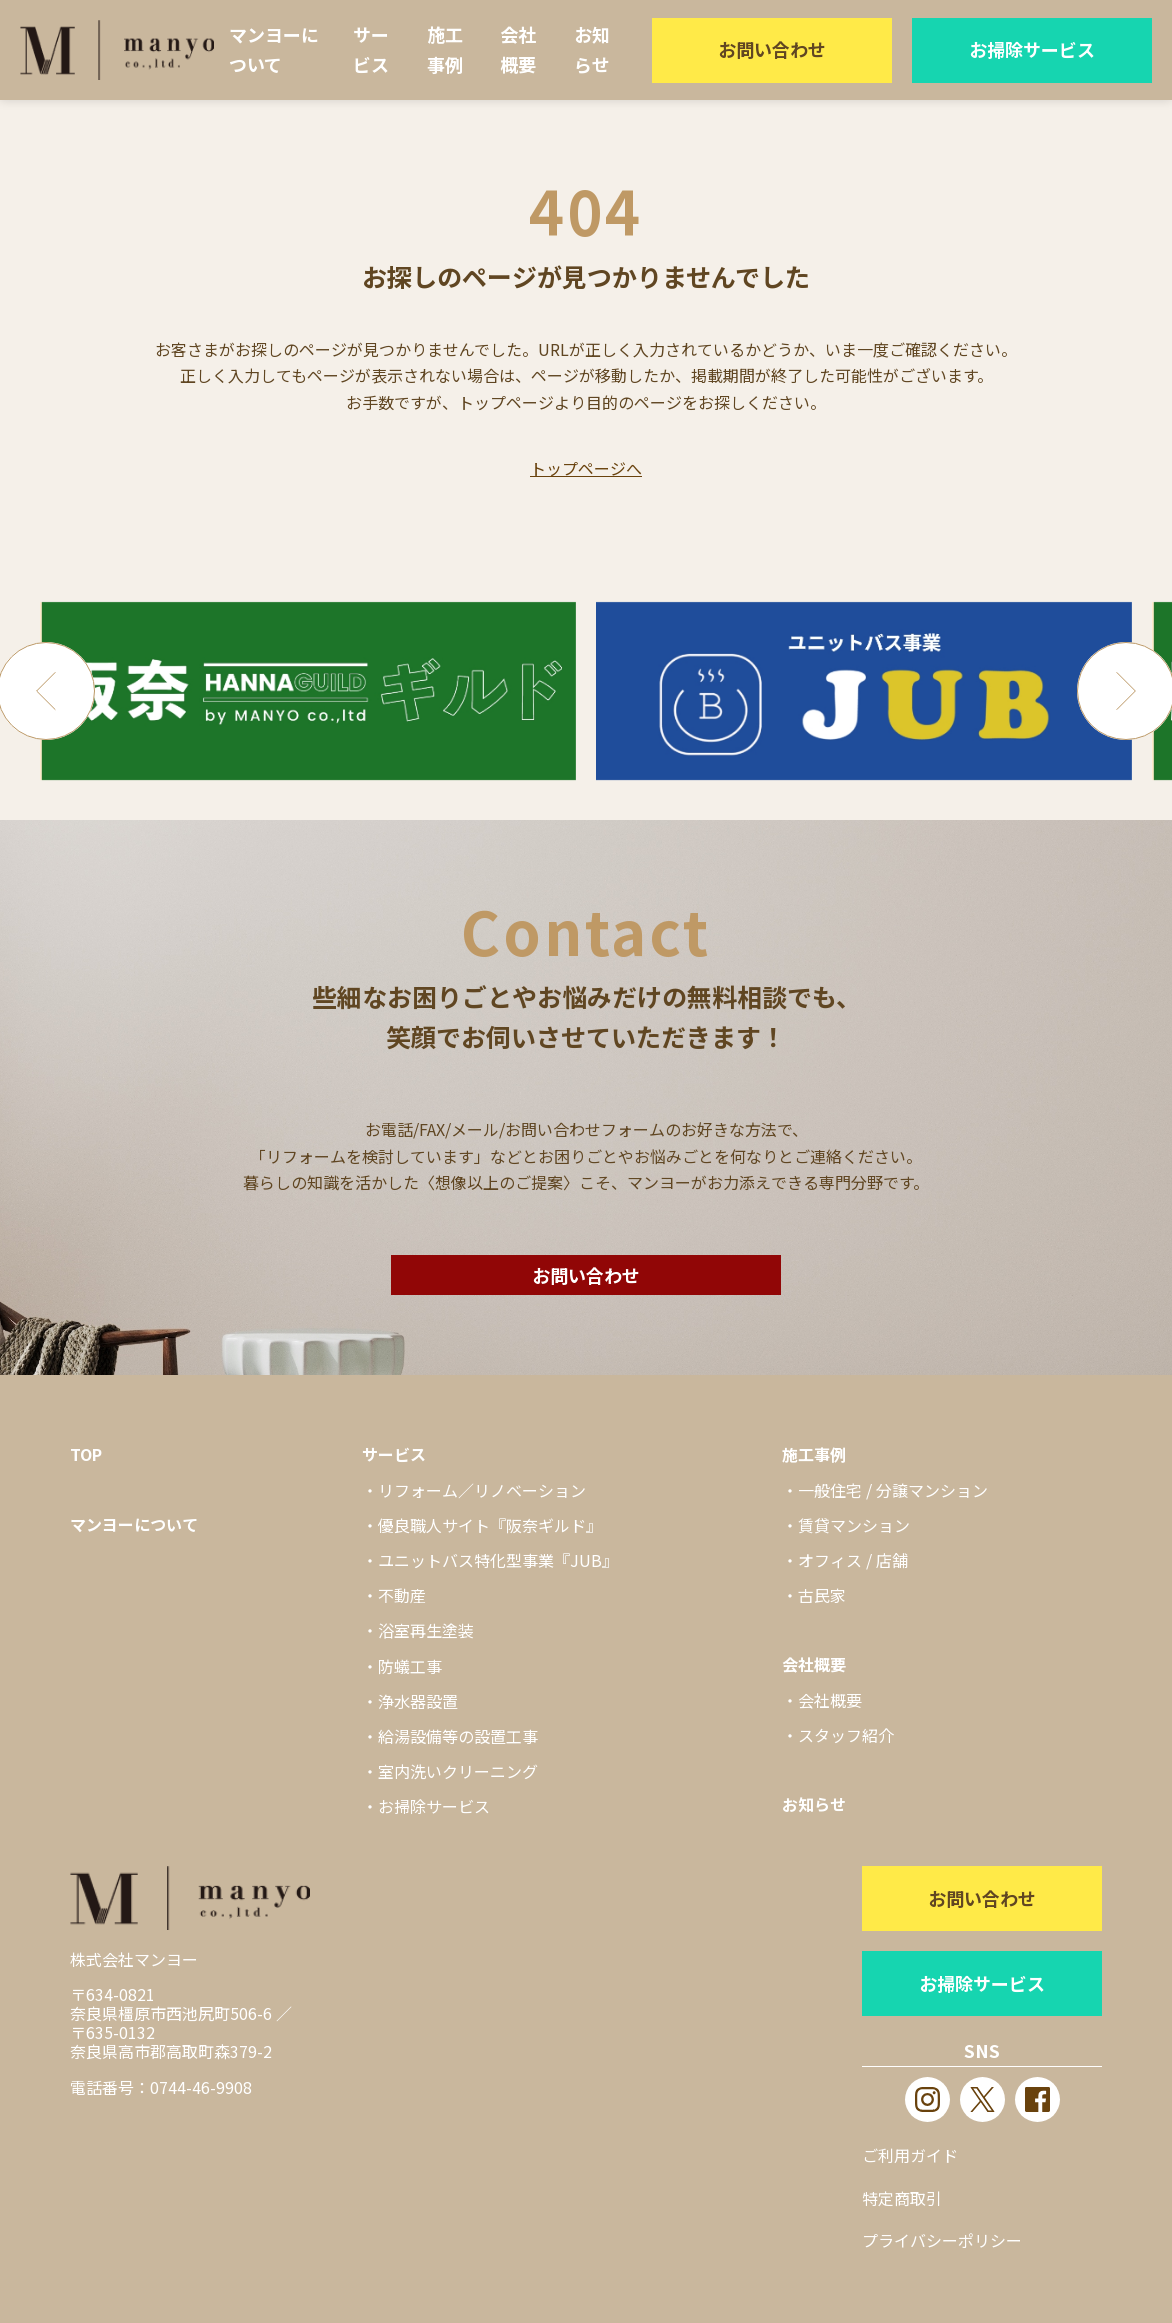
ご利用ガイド (910, 2155)
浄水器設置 (418, 1701)
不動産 (402, 1595)
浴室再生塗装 (426, 1630)
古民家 (822, 1595)
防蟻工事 (410, 1666)
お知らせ (592, 49)
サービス (371, 49)
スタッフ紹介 (846, 1735)
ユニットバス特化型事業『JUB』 (498, 1560)
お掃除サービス (1032, 49)
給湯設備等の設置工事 (458, 1736)
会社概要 (518, 49)
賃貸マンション (854, 1525)
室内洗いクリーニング (458, 1771)
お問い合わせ (772, 49)
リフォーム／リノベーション (482, 1490)
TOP (86, 1454)
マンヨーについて (274, 49)
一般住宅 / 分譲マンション (893, 1490)
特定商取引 (902, 2198)
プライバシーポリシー (942, 2240)
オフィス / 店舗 (853, 1560)
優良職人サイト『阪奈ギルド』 (490, 1525)
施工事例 (445, 49)
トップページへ (586, 468)
